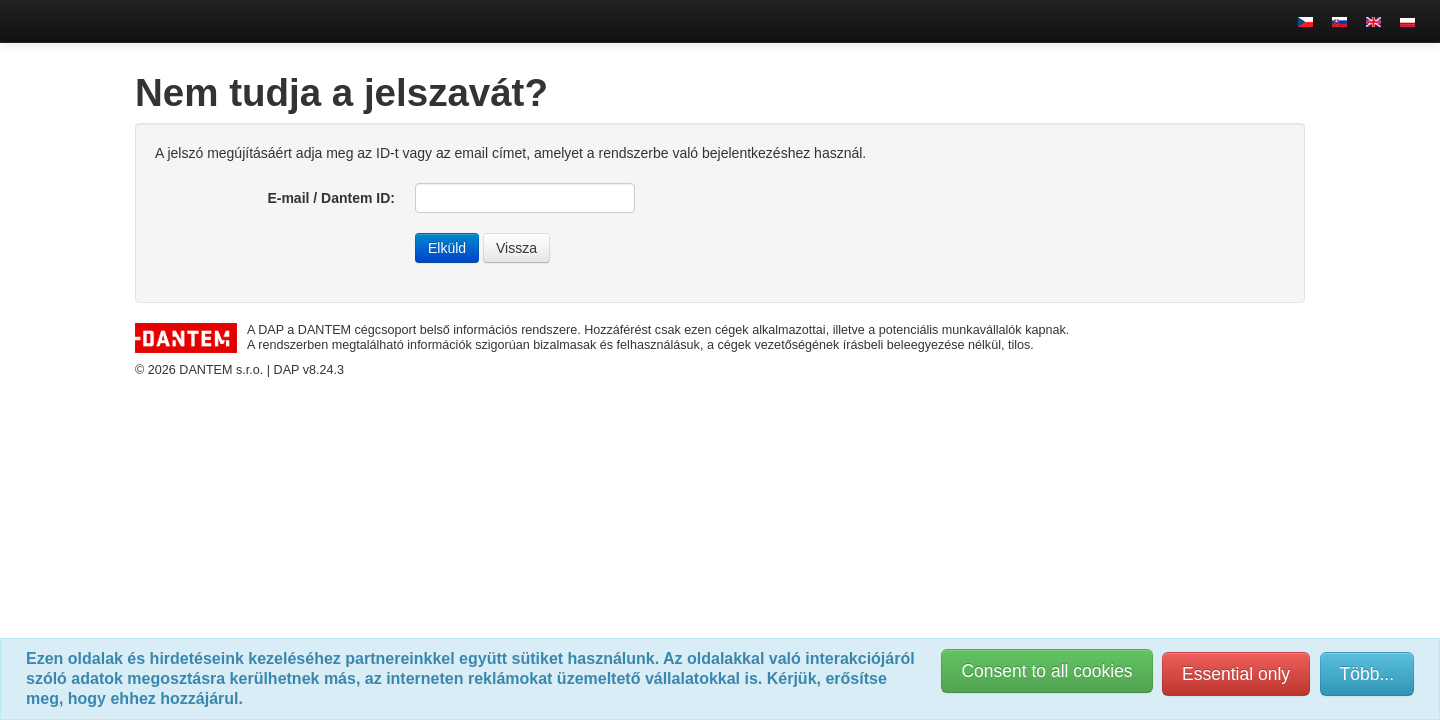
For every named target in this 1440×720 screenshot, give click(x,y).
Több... (1367, 674)
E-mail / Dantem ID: (331, 198)
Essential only (1236, 674)
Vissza (516, 248)
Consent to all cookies (1046, 671)
